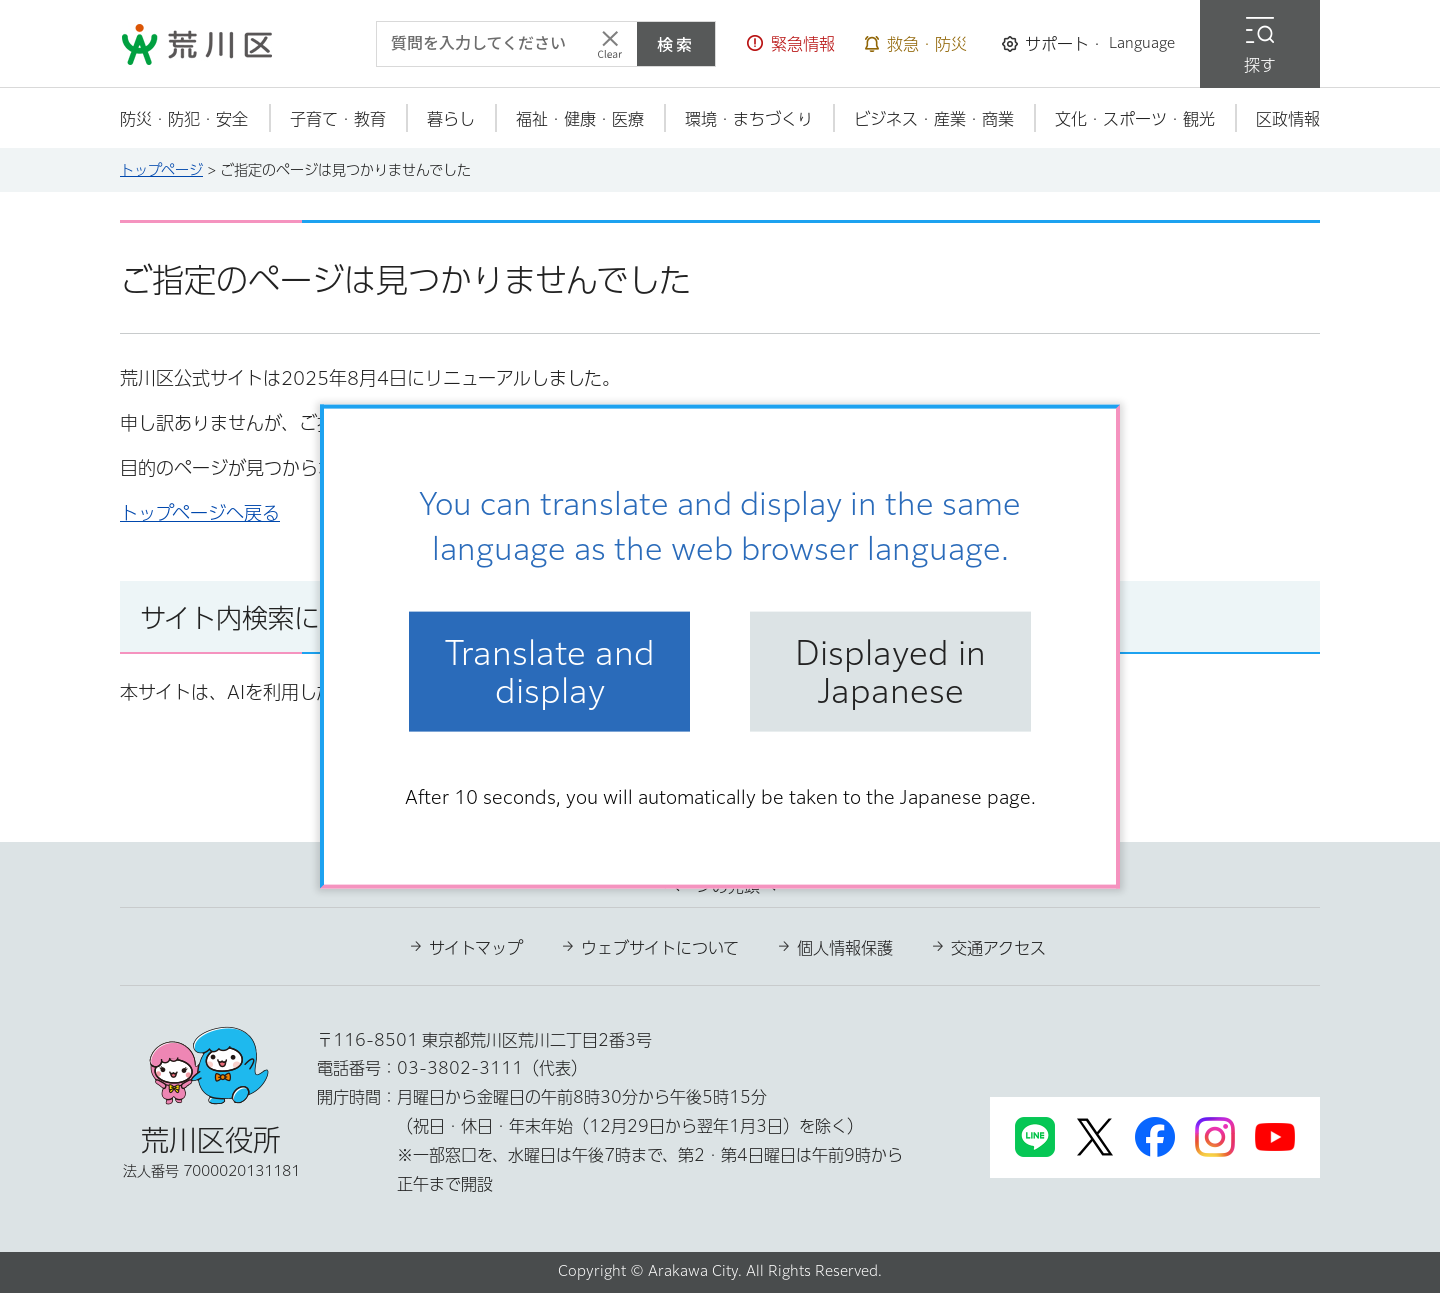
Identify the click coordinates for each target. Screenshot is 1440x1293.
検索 (676, 44)
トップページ (161, 170)
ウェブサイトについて (660, 948)
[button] (791, 44)
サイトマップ (476, 948)
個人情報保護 (845, 948)
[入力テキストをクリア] (610, 44)
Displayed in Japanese (890, 671)
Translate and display (550, 671)
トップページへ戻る (200, 513)
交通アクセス (998, 948)
